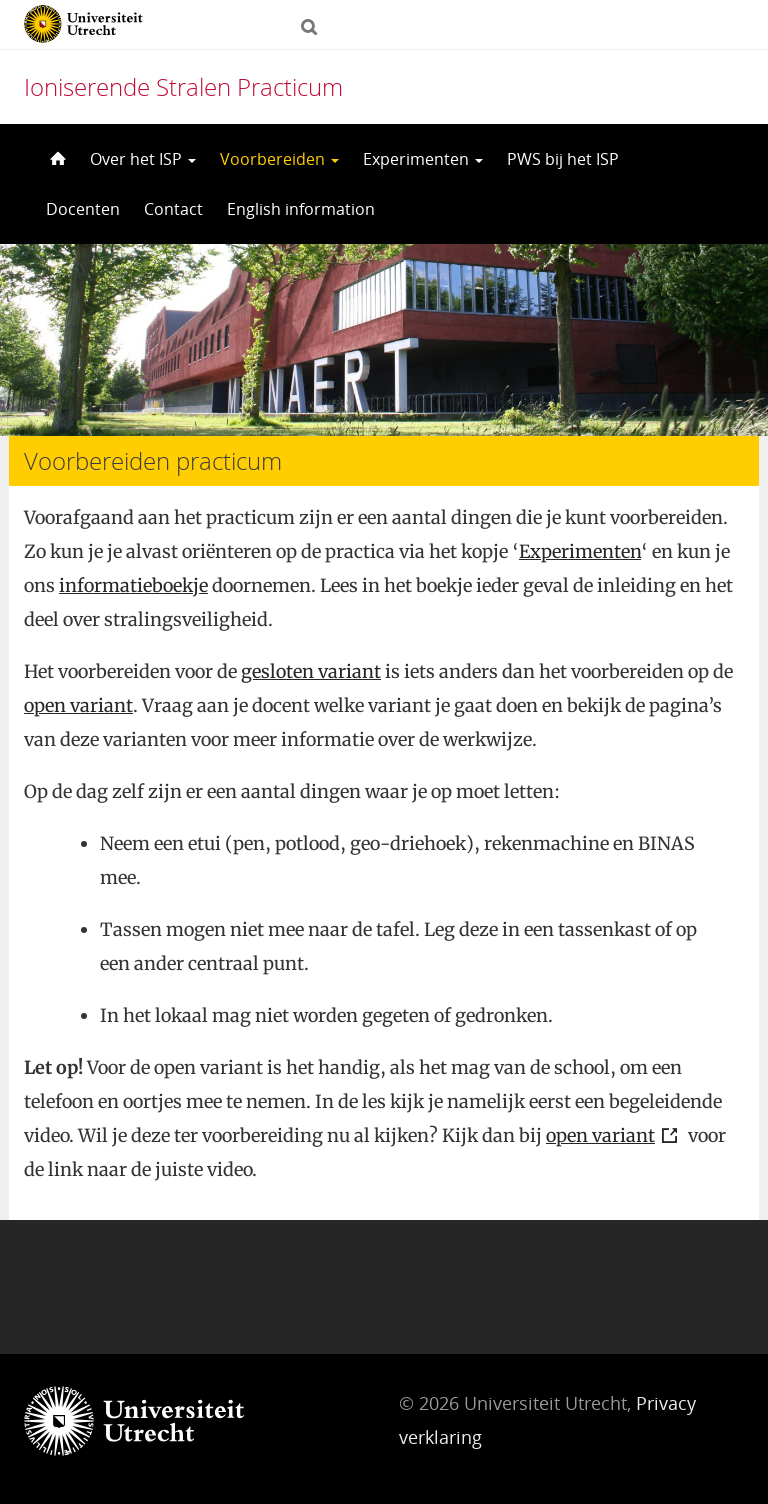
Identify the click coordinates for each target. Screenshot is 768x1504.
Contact (173, 209)
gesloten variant (311, 671)
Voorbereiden (279, 159)
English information (301, 209)
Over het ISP (143, 159)
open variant (78, 705)
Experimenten (423, 159)
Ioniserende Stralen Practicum (183, 86)
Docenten (83, 209)
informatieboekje (133, 585)
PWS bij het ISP (563, 159)
